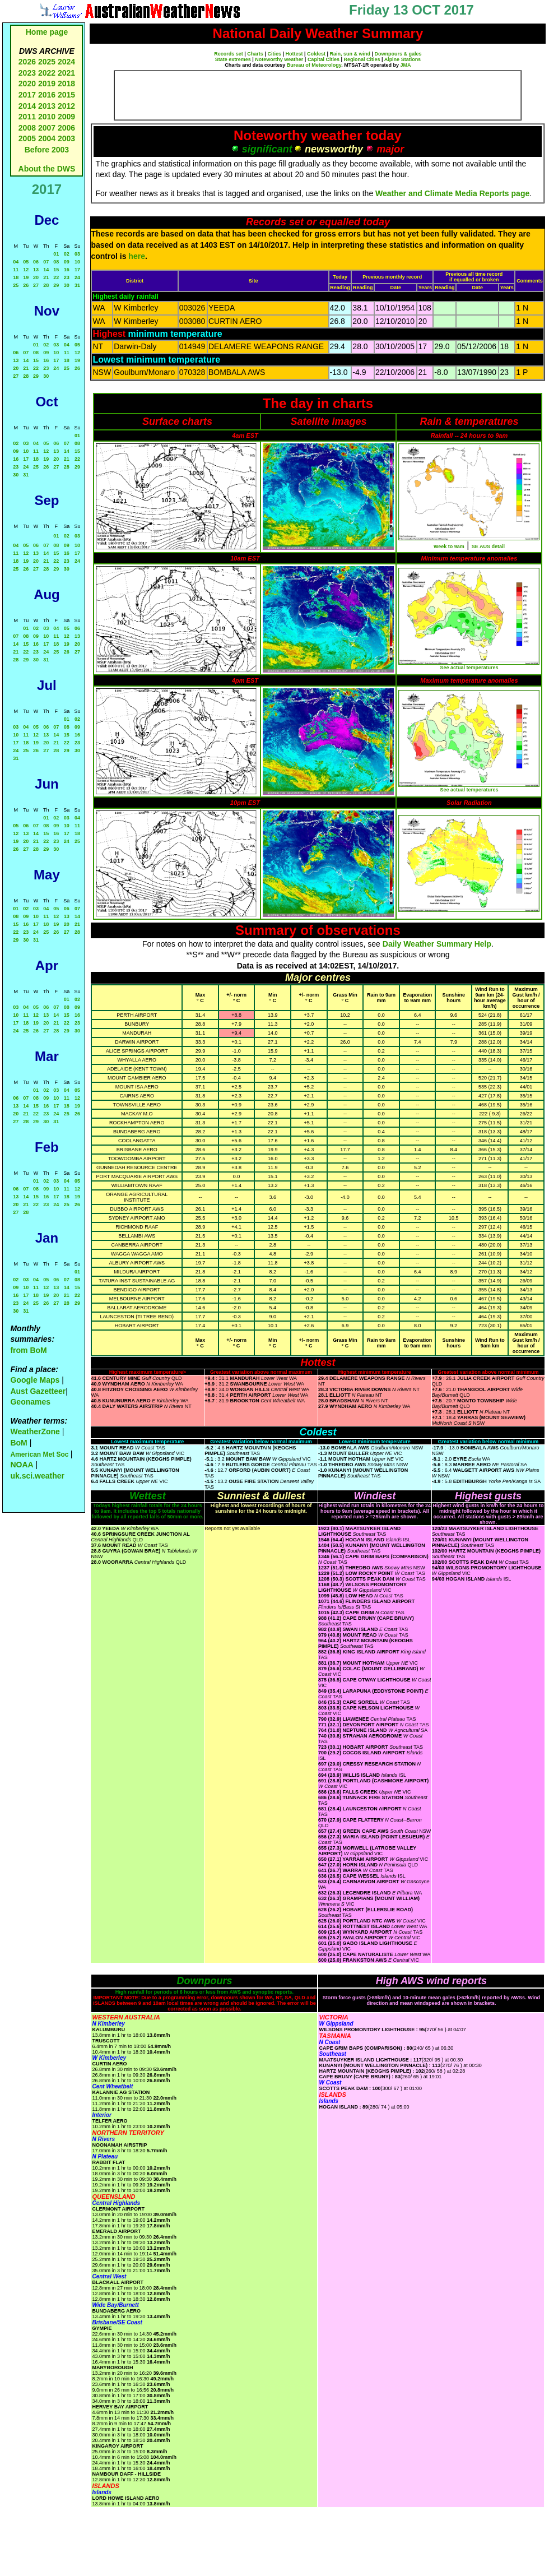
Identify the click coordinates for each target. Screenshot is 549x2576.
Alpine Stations (402, 59)
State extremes (233, 59)
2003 (66, 138)
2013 (46, 105)
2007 (46, 127)
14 (46, 269)
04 (15, 262)
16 (66, 269)
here (136, 256)
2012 (66, 105)
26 (26, 285)
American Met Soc (40, 1454)
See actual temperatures (469, 667)
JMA (406, 65)
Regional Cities (361, 59)
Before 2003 (47, 149)
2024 (66, 61)
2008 (27, 127)
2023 (27, 72)
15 (56, 269)
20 (36, 277)
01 (56, 254)
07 (46, 262)
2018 (66, 83)
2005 (27, 138)
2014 (27, 105)
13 (36, 269)
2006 (66, 127)
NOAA (21, 1464)
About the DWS (47, 168)
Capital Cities (323, 59)
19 (26, 277)
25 (15, 285)
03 (77, 254)
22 (56, 277)
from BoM (28, 1350)
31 (77, 285)
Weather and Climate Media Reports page (452, 193)
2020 (27, 83)
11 (15, 269)
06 (36, 262)
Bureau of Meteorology (314, 65)
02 (66, 254)
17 (77, 269)
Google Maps (34, 1379)
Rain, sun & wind (350, 54)
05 (26, 262)
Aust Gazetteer (38, 1391)
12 (26, 269)
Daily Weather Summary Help (437, 943)
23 (66, 277)
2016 (46, 94)
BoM (18, 1442)
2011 (27, 116)
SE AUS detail (488, 546)
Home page (47, 31)
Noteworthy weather (279, 59)
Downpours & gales (398, 54)
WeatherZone (34, 1431)
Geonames (30, 1401)
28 (46, 285)
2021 (66, 72)
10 (77, 262)
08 (56, 262)
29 (56, 285)
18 (15, 277)
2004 (48, 138)
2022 (46, 72)
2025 (46, 61)
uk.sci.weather (37, 1475)
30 (66, 285)
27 (36, 285)
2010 (46, 116)
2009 (66, 116)
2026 (27, 61)
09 (66, 262)
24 (77, 277)
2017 (27, 94)
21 (46, 277)
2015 (66, 94)
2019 (46, 83)
